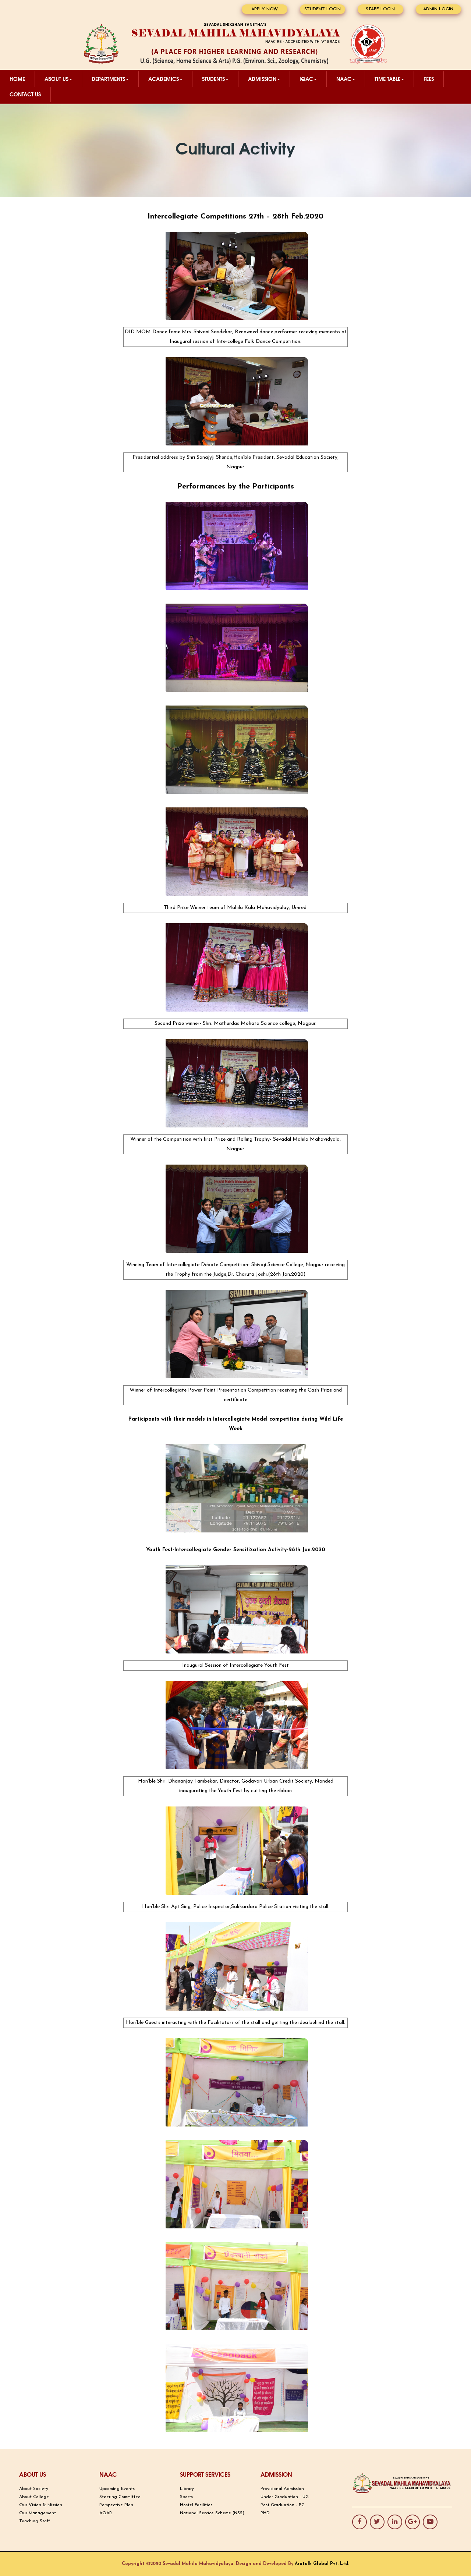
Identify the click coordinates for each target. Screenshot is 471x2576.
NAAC (345, 79)
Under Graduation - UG (285, 2497)
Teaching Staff (34, 2521)
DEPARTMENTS (110, 79)
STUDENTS (215, 79)
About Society (33, 2489)
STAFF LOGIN (380, 9)
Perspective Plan (116, 2505)
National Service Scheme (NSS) (212, 2513)
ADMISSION (264, 79)
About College (34, 2497)
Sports (186, 2497)
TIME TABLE (389, 79)
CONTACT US (25, 94)
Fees (429, 79)
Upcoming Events (117, 2489)
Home (17, 79)
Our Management (37, 2513)
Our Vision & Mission (40, 2505)
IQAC (308, 79)
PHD (265, 2513)
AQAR (105, 2513)
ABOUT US (58, 79)
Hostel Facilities (196, 2505)
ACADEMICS (165, 79)
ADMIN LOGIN (438, 9)
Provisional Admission (282, 2489)
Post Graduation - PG (283, 2505)
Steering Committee (120, 2497)
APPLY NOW (264, 9)
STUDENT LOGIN (322, 9)
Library (187, 2489)
